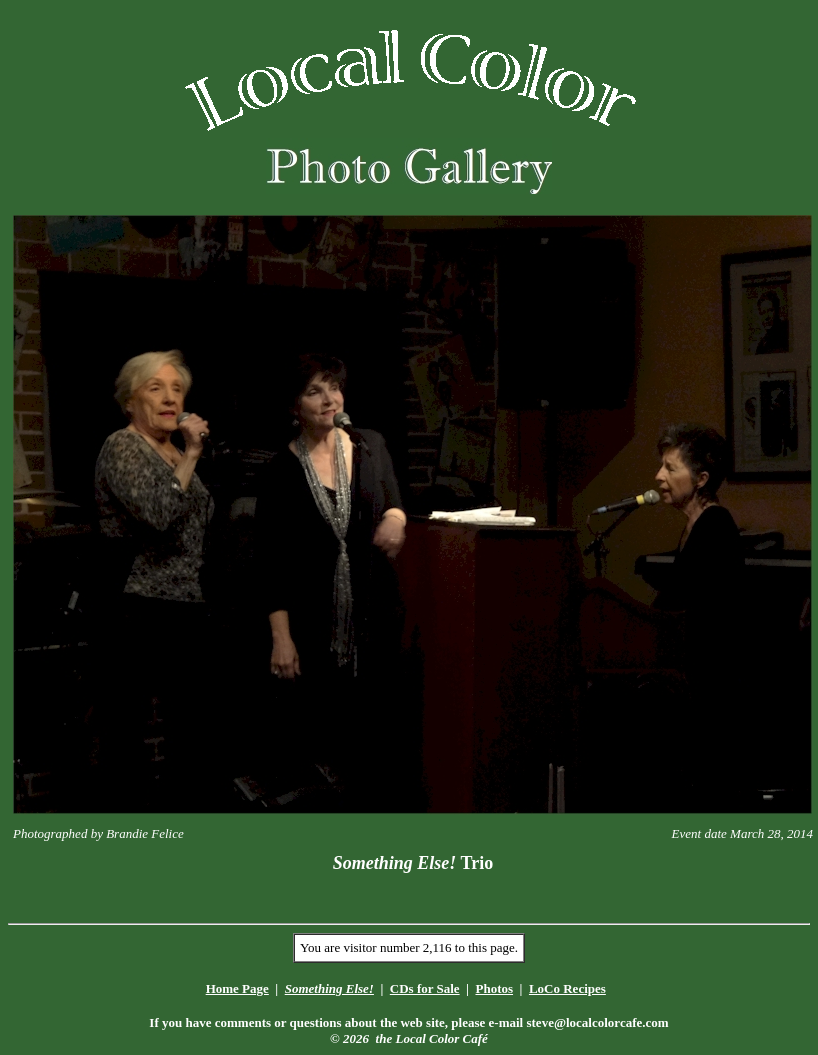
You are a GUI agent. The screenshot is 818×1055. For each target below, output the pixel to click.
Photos (494, 988)
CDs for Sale (425, 988)
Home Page (237, 988)
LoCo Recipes (567, 988)
